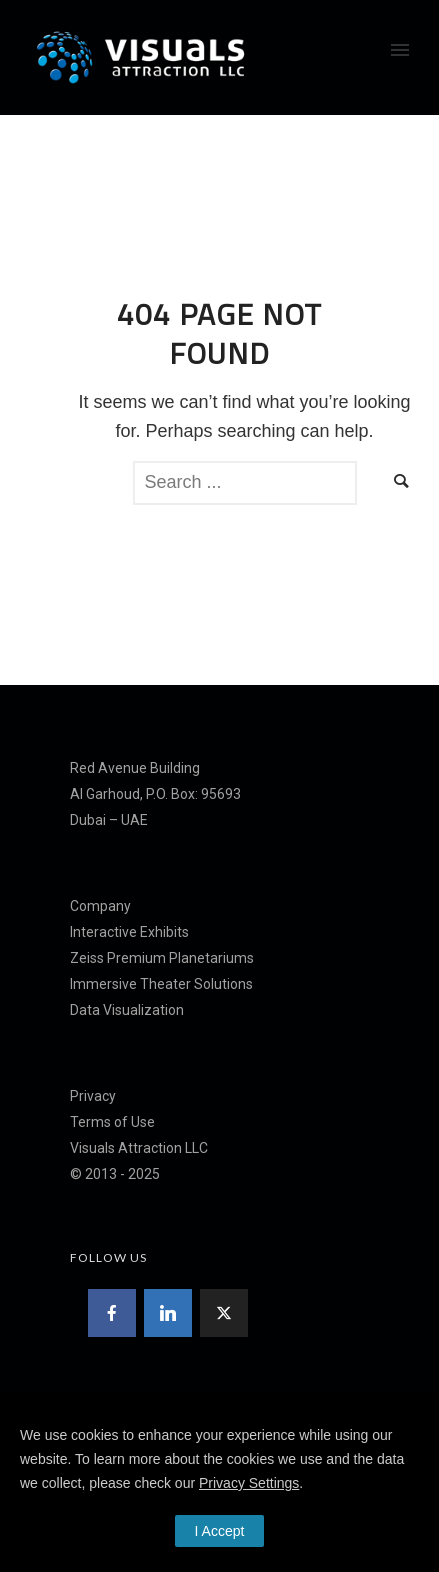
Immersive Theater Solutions (161, 984)
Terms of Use (112, 1122)
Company (100, 906)
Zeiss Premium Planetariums (162, 958)
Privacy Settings (249, 1483)
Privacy (93, 1096)
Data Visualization (127, 1010)
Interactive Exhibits (129, 932)
